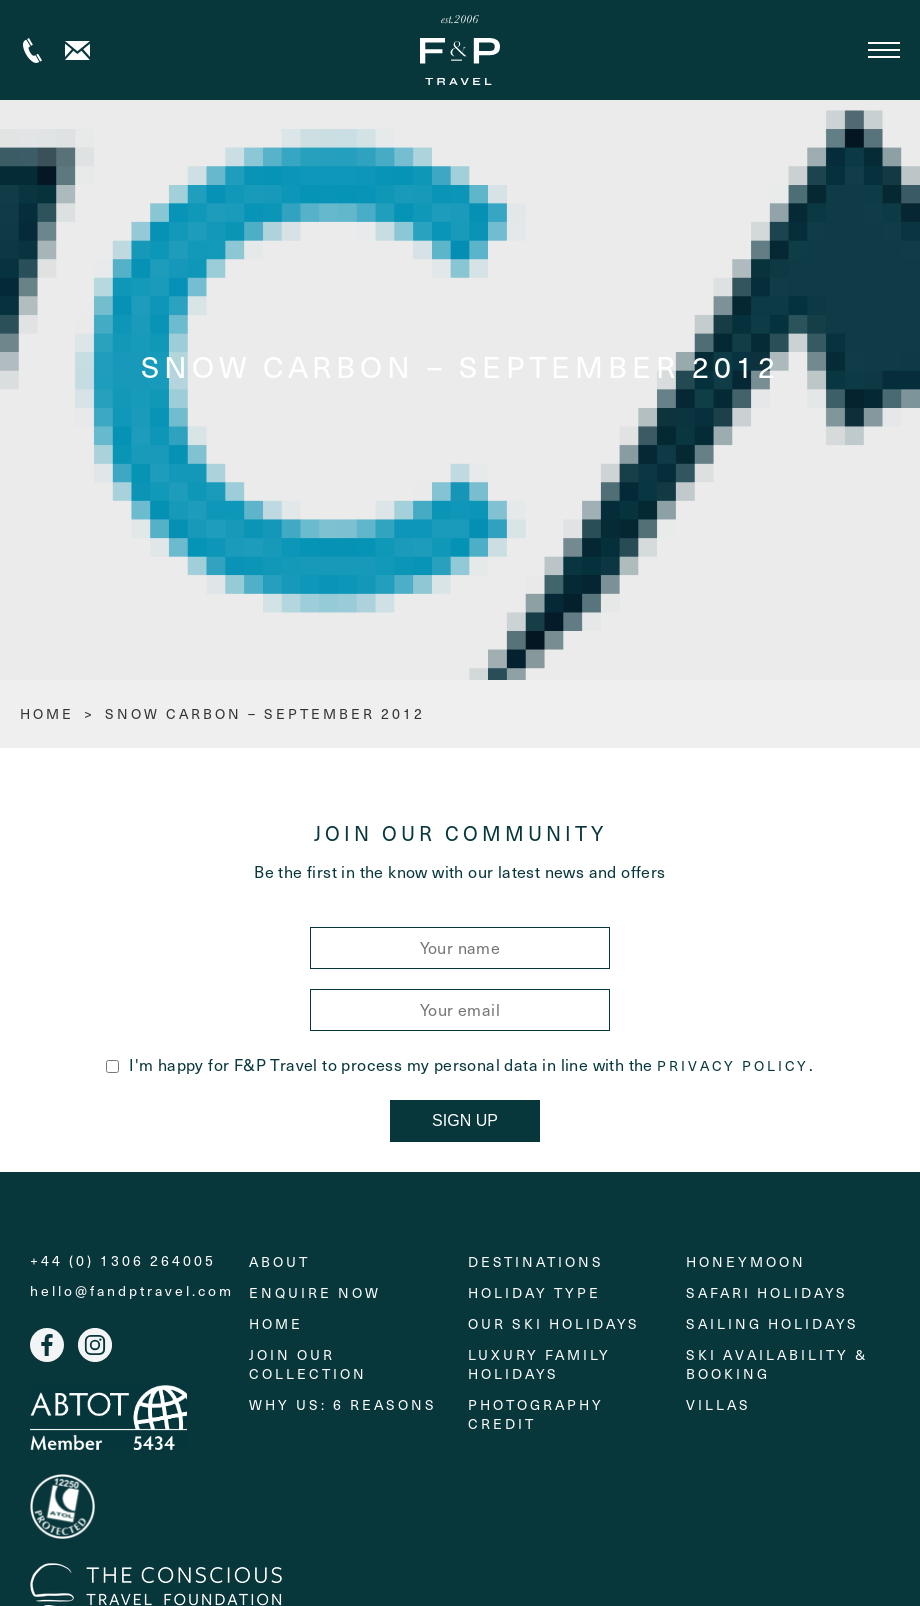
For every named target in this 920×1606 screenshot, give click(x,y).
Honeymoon (746, 1261)
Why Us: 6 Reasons (343, 1404)
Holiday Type (534, 1292)
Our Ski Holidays (554, 1323)
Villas (718, 1404)
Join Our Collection (308, 1364)
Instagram (95, 1345)
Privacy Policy (733, 1066)
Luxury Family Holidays (539, 1364)
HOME (47, 713)
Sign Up (465, 1120)
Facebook (47, 1345)
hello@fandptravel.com (132, 1291)
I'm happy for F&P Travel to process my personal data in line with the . (459, 1064)
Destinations (536, 1261)
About (279, 1261)
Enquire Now (315, 1292)
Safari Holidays (767, 1292)
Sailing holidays (772, 1323)
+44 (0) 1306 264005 (32, 50)
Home (276, 1323)
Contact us (77, 50)
